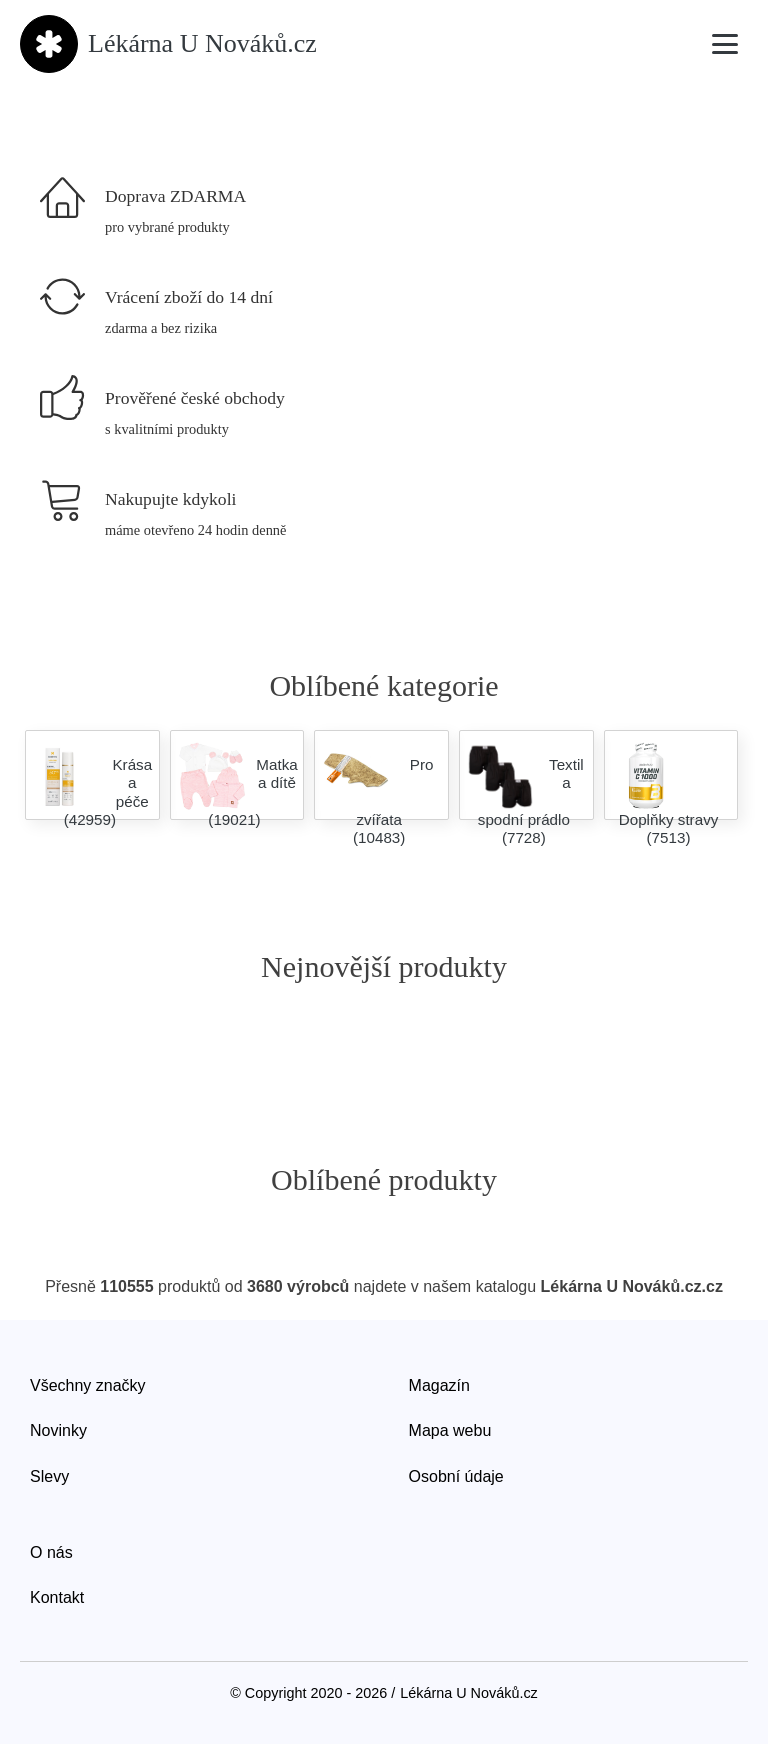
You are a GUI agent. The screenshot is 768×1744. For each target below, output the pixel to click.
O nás (51, 1552)
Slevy (49, 1476)
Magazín (439, 1385)
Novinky (58, 1430)
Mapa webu (450, 1430)
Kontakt (57, 1597)
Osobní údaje (456, 1476)
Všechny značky (88, 1385)
